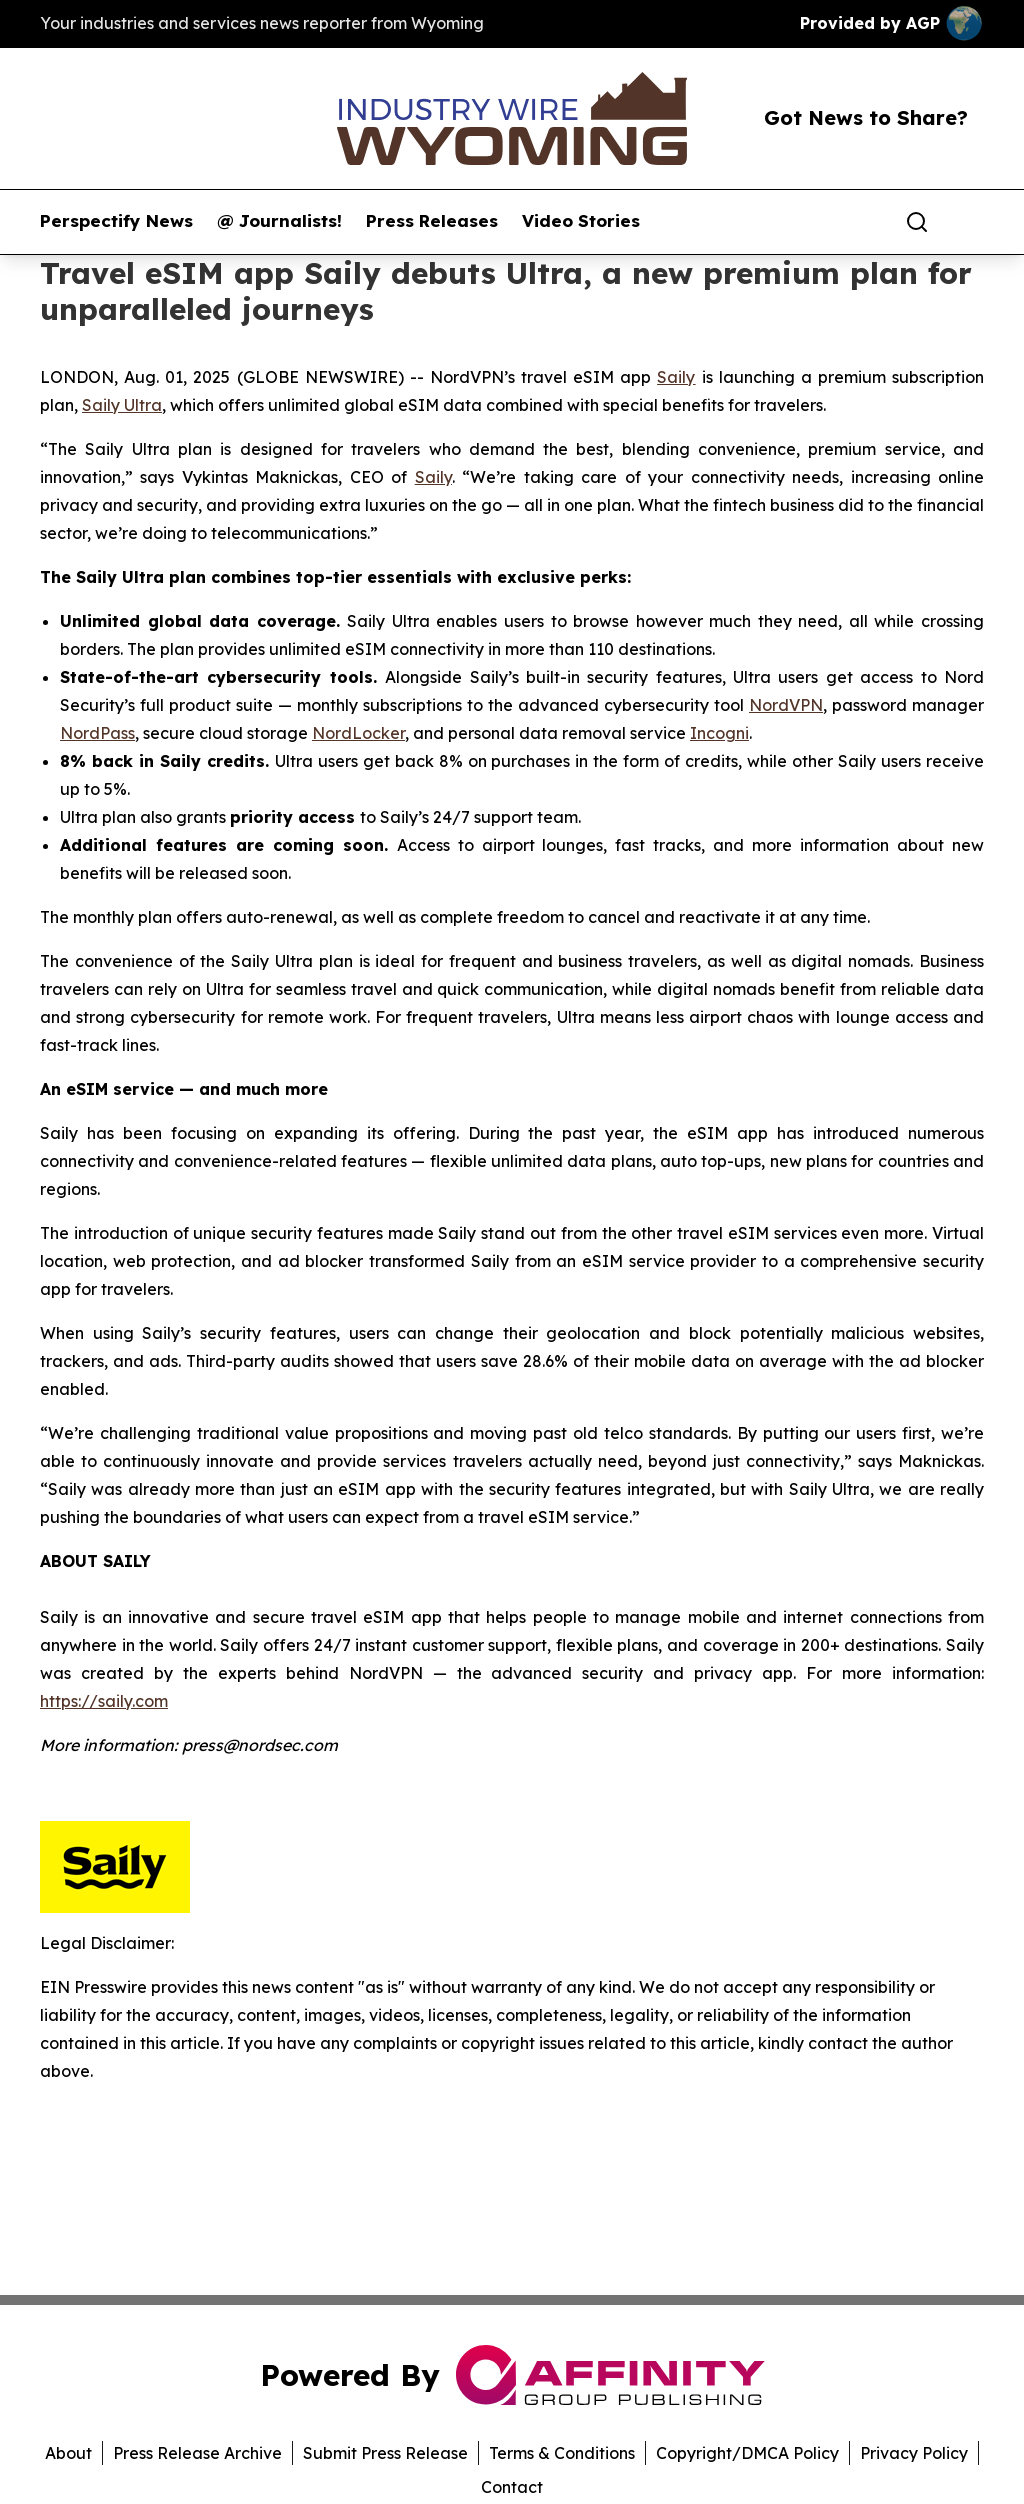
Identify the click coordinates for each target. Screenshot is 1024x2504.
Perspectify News (116, 221)
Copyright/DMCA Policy (747, 2453)
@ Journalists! (279, 221)
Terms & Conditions (562, 2453)
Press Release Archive (197, 2453)
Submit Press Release (385, 2453)
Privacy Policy (914, 2453)
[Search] (917, 222)
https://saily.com (104, 1701)
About (68, 2453)
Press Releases (432, 221)
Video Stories (581, 221)
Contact (512, 2487)
